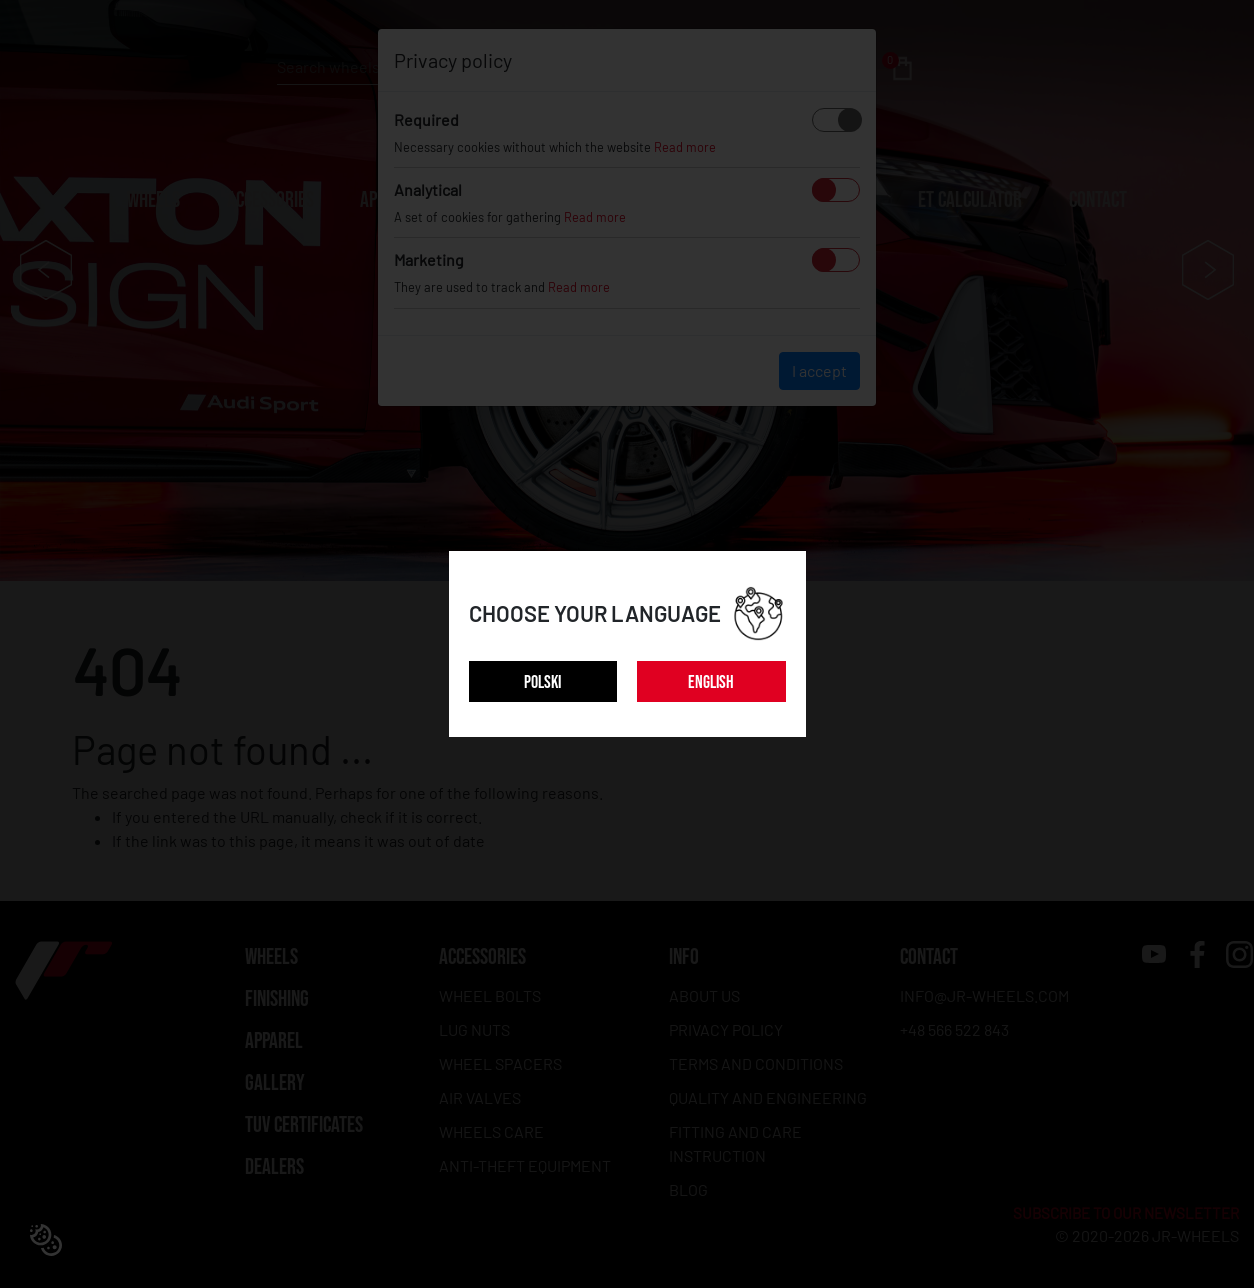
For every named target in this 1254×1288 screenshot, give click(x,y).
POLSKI (542, 682)
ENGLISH (711, 682)
